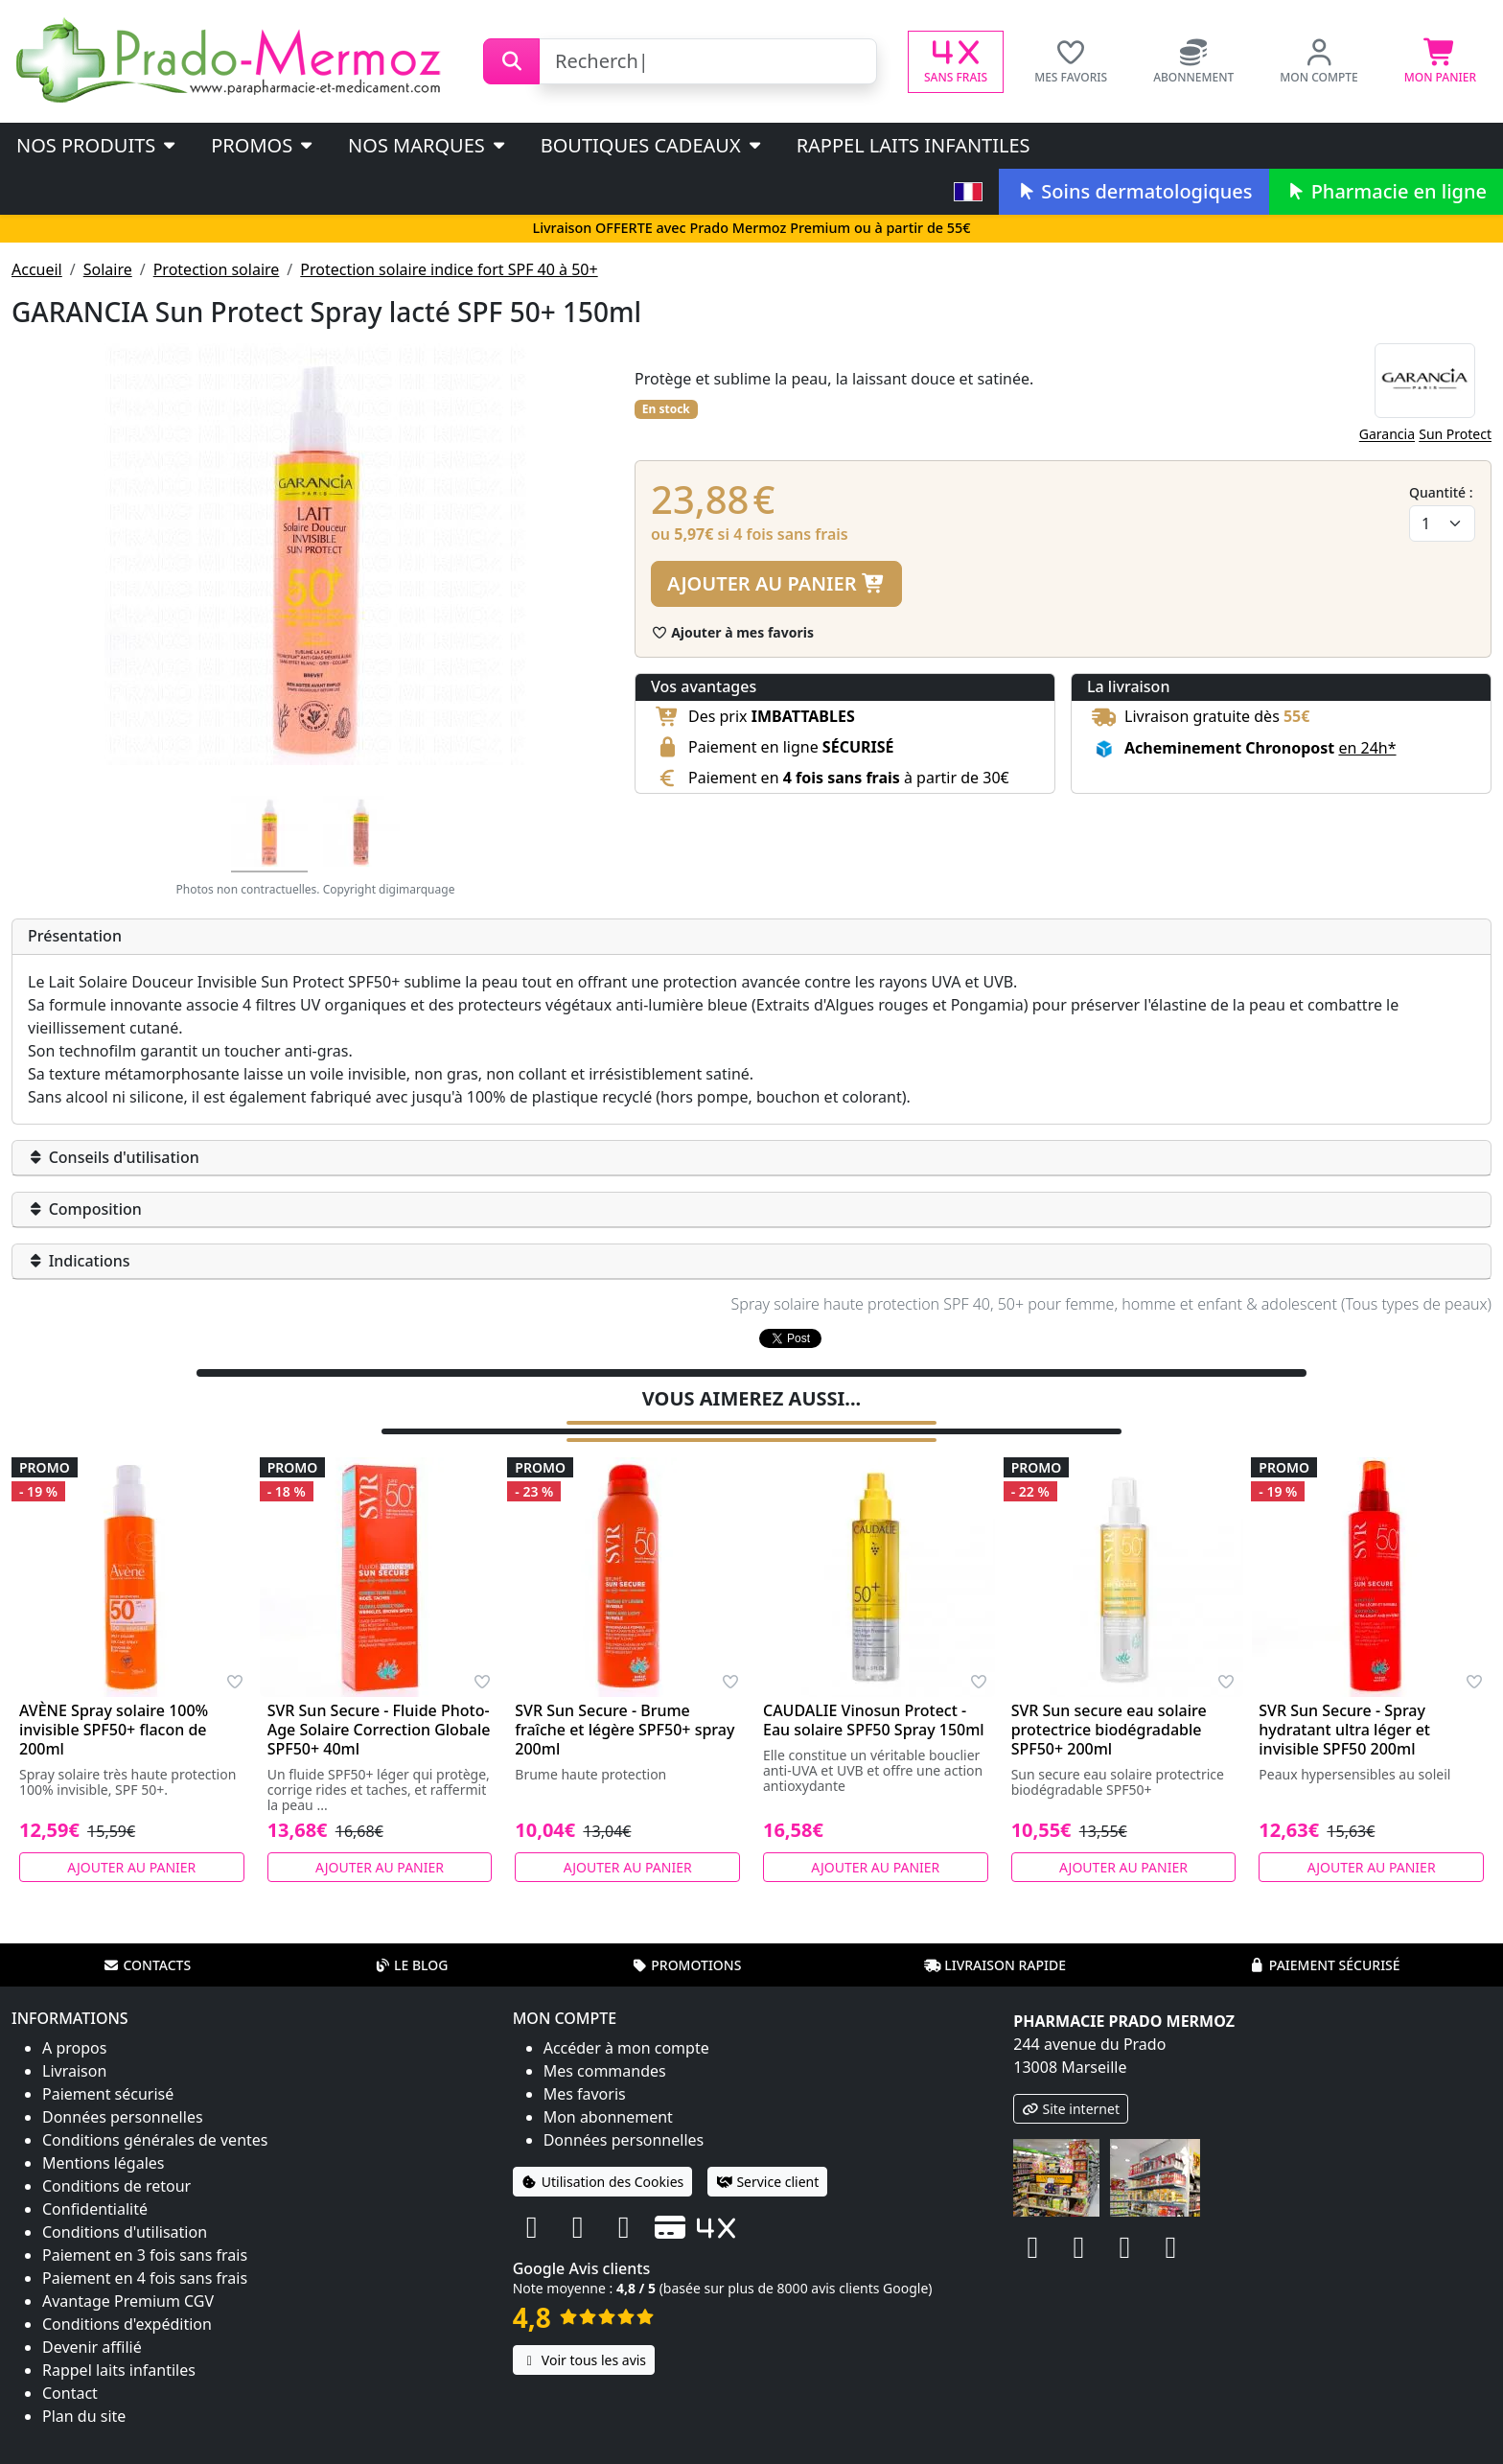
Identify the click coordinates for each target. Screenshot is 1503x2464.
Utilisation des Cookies (602, 2180)
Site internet (1071, 2107)
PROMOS (263, 145)
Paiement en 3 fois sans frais (144, 2253)
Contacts (147, 1963)
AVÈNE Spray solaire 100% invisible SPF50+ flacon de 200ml (113, 1727)
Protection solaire (216, 269)
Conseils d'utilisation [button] (113, 1157)
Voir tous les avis (583, 2358)
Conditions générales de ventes (155, 2138)
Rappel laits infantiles (913, 145)
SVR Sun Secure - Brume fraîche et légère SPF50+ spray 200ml (624, 1727)
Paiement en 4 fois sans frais (144, 2276)
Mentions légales (103, 2161)
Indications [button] (79, 1260)
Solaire (107, 269)
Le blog (411, 1963)
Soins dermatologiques (1133, 191)
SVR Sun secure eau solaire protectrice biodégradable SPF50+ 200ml (1109, 1727)
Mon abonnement (608, 2115)
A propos (74, 2046)
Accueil (37, 269)
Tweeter (788, 1340)
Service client (767, 2180)
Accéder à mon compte (626, 2046)
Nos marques (428, 145)
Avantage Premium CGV (128, 2299)
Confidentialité (95, 2207)
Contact (70, 2391)
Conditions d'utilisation (124, 2230)
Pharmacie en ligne (1386, 191)
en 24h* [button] (1367, 747)
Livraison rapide (995, 1963)
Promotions (686, 1963)
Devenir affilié (92, 2345)
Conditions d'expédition (127, 2322)
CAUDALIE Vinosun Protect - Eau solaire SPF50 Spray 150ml (873, 1718)
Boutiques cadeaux (652, 145)
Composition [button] (85, 1209)
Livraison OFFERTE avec (751, 228)
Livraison (74, 2069)
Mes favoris (584, 2092)
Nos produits (97, 145)
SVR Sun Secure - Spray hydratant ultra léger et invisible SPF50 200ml (1344, 1727)
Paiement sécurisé (1324, 1963)
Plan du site (84, 2414)
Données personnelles (122, 2115)
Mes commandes (604, 2069)
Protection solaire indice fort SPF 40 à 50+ (448, 269)
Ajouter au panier (776, 583)
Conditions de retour (116, 2184)
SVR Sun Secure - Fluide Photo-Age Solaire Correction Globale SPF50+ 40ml (379, 1727)
